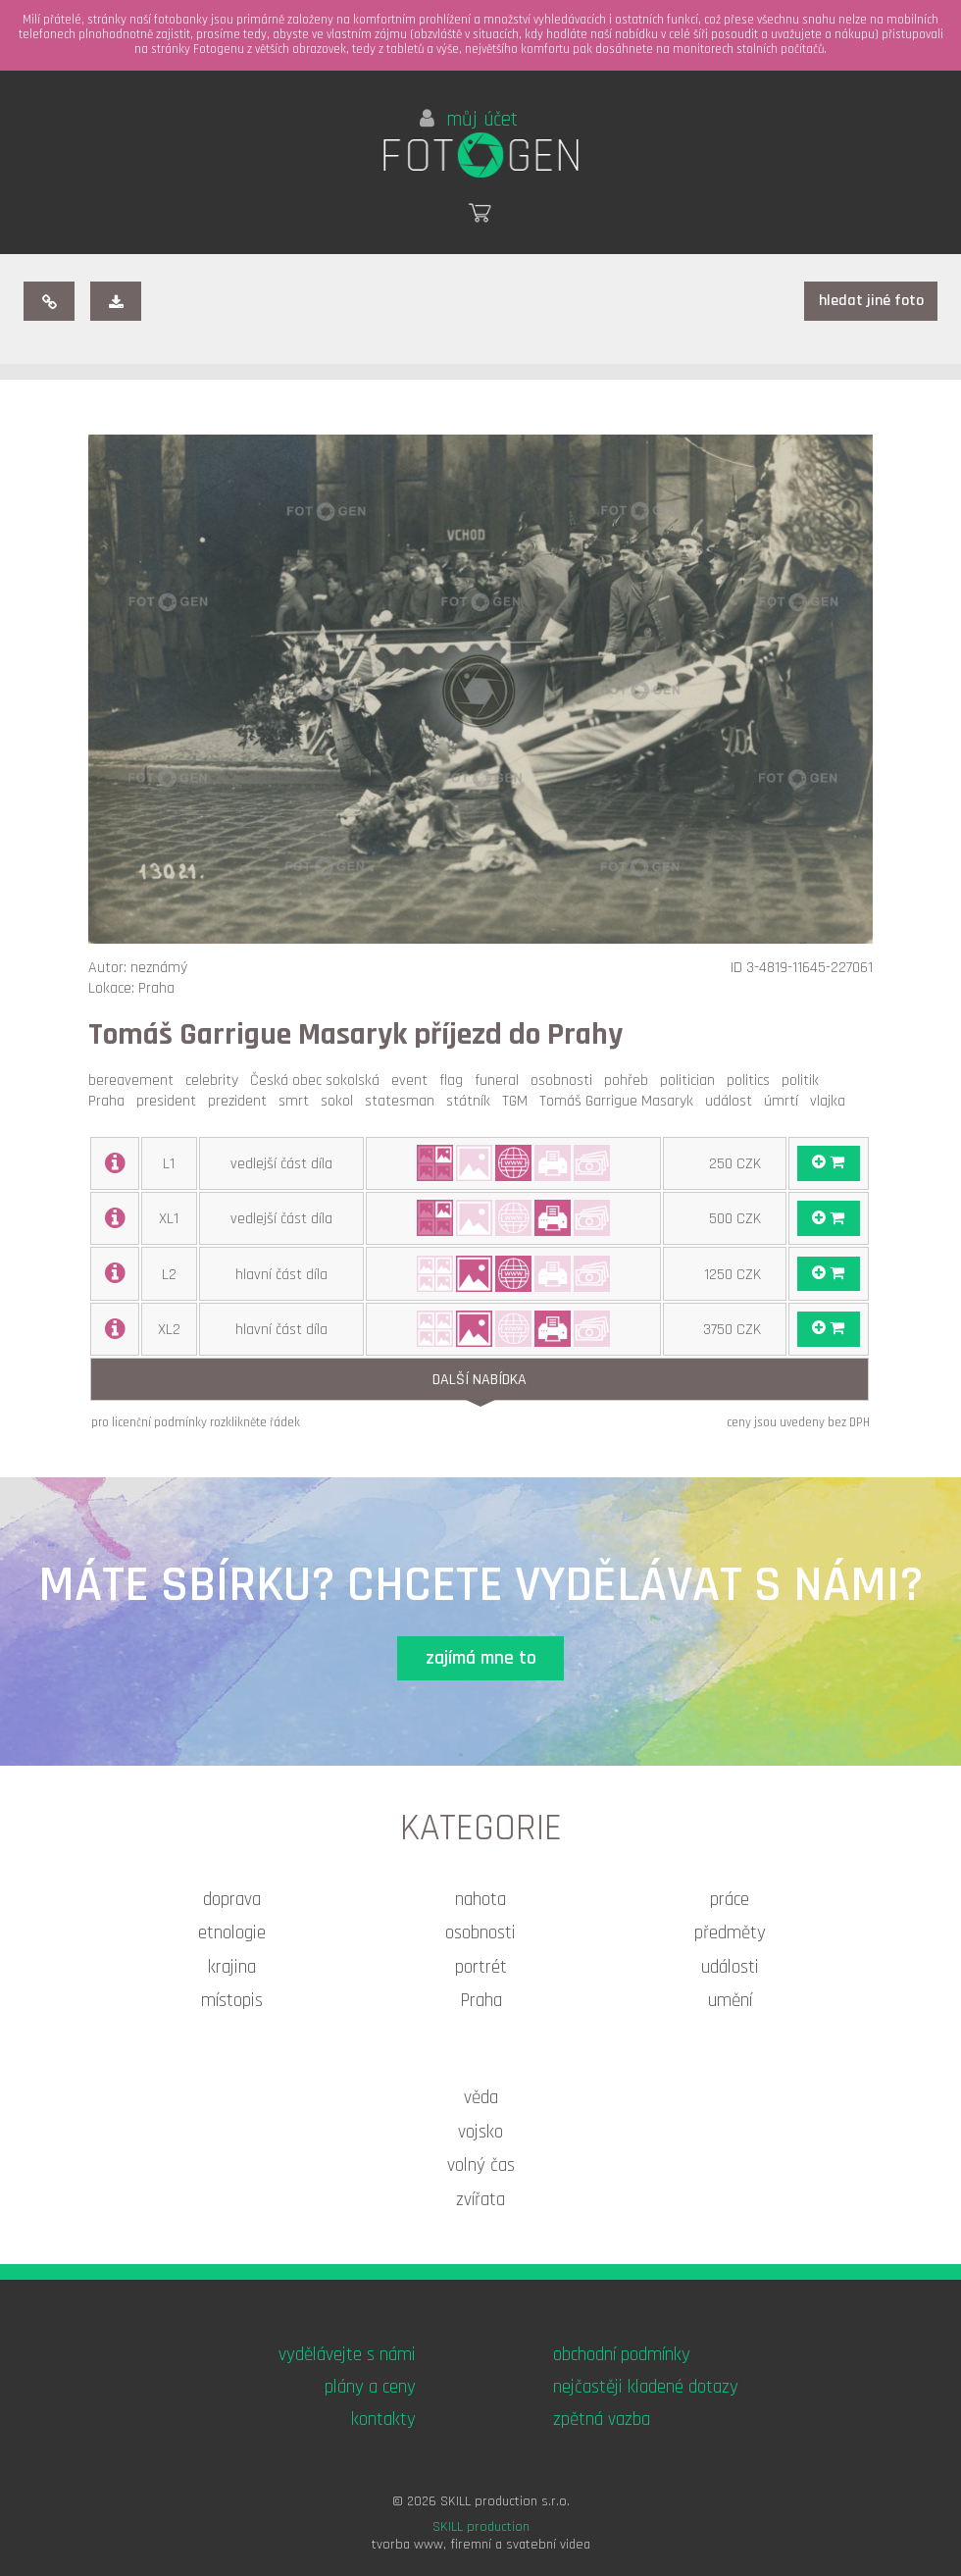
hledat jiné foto (871, 300)
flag (455, 1080)
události (730, 1967)
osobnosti (565, 1080)
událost (732, 1101)
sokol (341, 1101)
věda (481, 2098)
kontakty (383, 2419)
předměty (730, 1933)
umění (730, 2000)
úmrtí (785, 1101)
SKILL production (481, 2527)
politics (752, 1080)
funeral (501, 1080)
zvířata (480, 2200)
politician (691, 1080)
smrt (297, 1101)
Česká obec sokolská (318, 1080)
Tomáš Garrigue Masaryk (620, 1101)
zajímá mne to (481, 1658)
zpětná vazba (601, 2419)
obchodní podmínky (621, 2355)
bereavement (134, 1080)
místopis (232, 2000)
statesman (403, 1101)
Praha (110, 1101)
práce (729, 1899)
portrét (481, 1967)
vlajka (831, 1101)
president (170, 1101)
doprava (232, 1899)
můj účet (469, 119)
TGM (518, 1101)
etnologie (232, 1933)
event (413, 1080)
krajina (232, 1967)
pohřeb (630, 1080)
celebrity (215, 1080)
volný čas (481, 2165)
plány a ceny (370, 2387)
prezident (241, 1101)
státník (472, 1101)
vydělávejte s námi (347, 2355)
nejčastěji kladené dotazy (645, 2387)
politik (804, 1080)
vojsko (480, 2132)
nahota (480, 1899)
